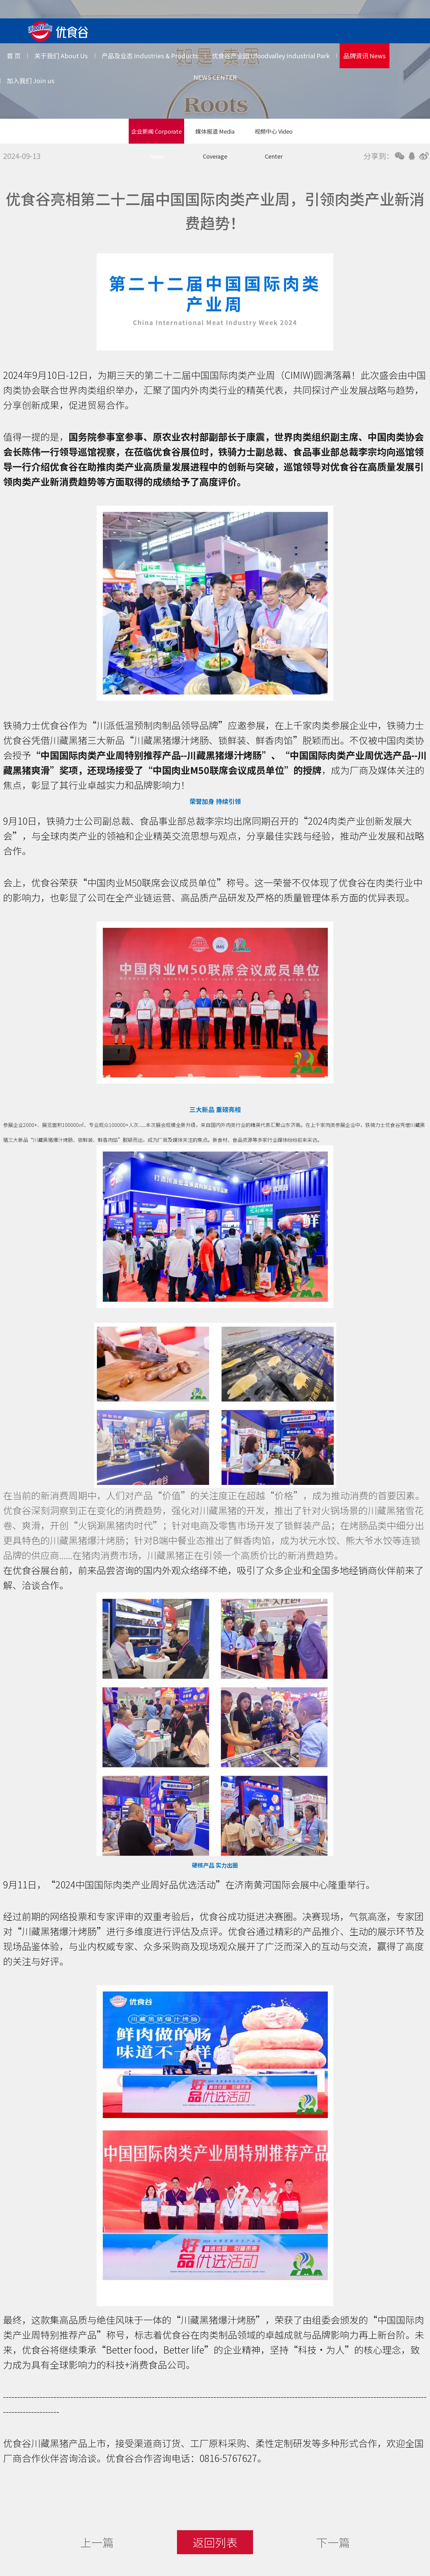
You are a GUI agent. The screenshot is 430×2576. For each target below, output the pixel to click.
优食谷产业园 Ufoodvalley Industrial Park (271, 55)
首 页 (14, 55)
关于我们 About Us (61, 55)
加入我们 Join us (31, 80)
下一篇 (333, 2542)
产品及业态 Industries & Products (150, 55)
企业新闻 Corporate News (156, 135)
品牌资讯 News (364, 55)
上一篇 (97, 2542)
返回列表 (215, 2542)
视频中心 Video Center (274, 135)
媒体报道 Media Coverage (215, 135)
